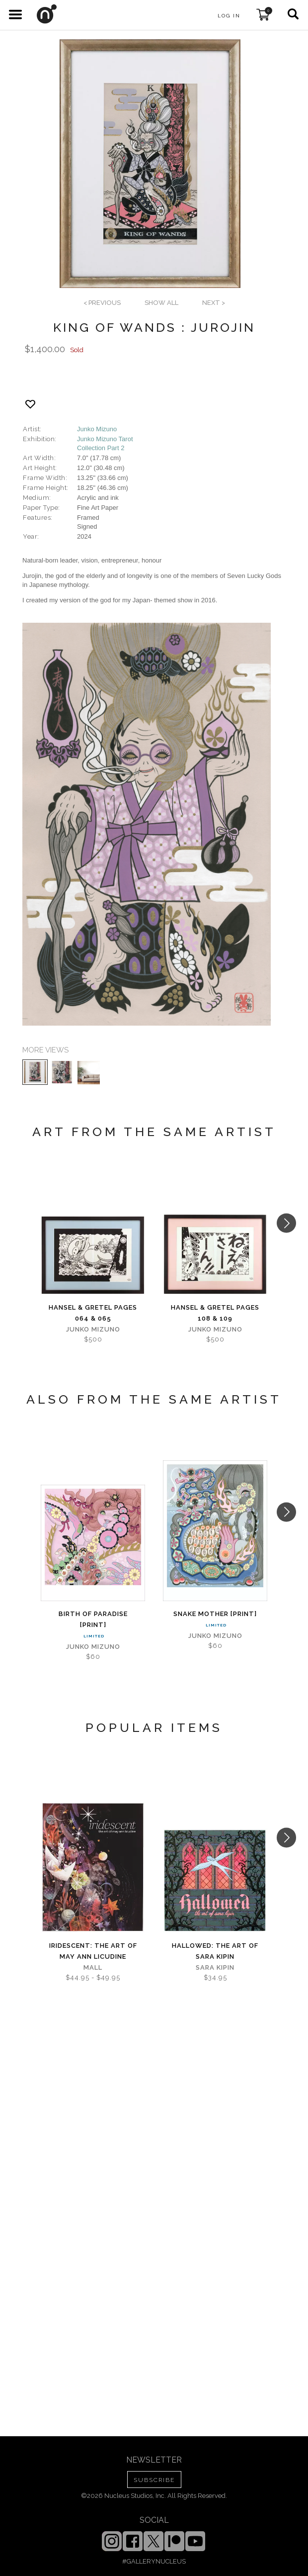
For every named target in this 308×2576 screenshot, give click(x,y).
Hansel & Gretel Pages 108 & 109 (215, 1313)
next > (213, 302)
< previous (102, 302)
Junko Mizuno (97, 429)
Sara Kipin (215, 1967)
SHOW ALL (161, 302)
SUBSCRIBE (154, 2480)
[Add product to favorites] (30, 404)
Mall (92, 1967)
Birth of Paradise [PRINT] (93, 1619)
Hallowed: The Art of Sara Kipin (215, 1951)
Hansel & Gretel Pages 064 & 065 (93, 1313)
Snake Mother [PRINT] (215, 1614)
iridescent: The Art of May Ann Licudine (93, 1951)
